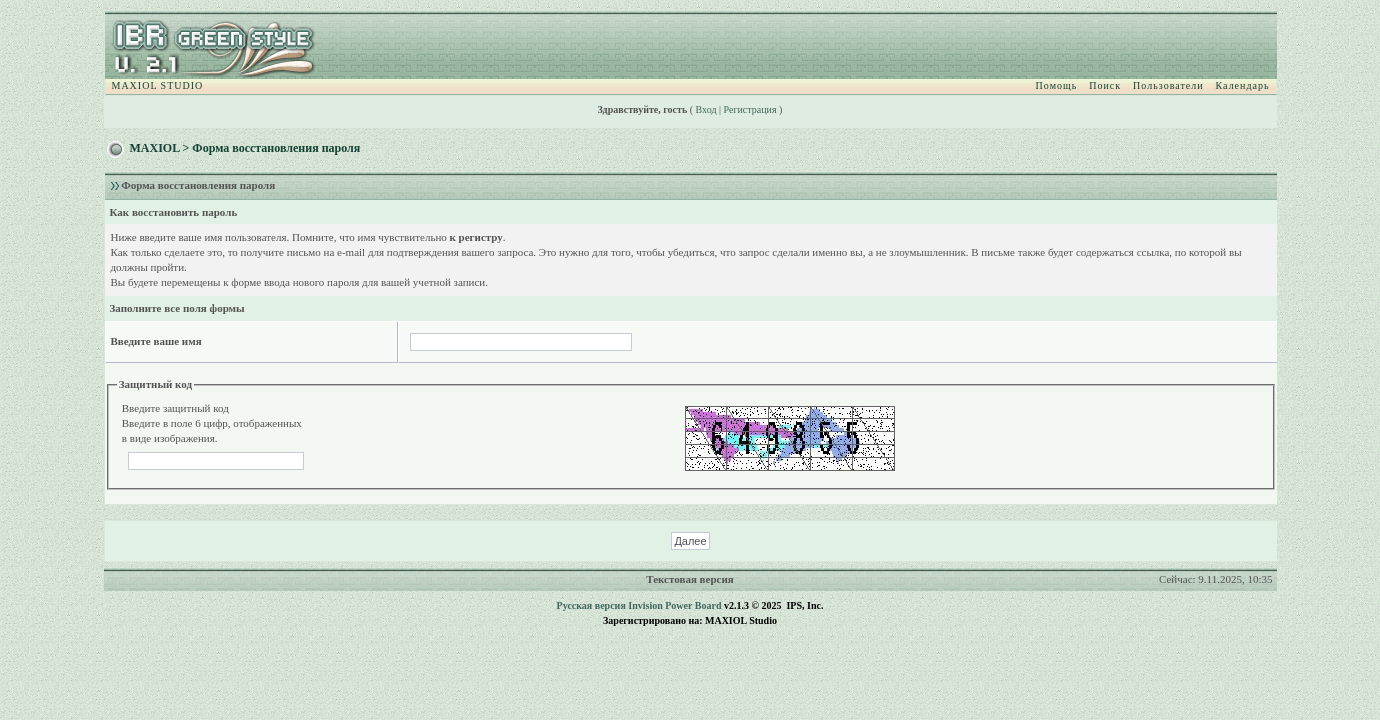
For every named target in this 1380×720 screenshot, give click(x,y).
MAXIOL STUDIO (158, 85)
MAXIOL (155, 148)
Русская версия (591, 605)
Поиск (1105, 85)
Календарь (1243, 85)
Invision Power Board (674, 605)
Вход (706, 109)
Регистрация (750, 109)
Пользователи (1168, 85)
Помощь (1057, 85)
